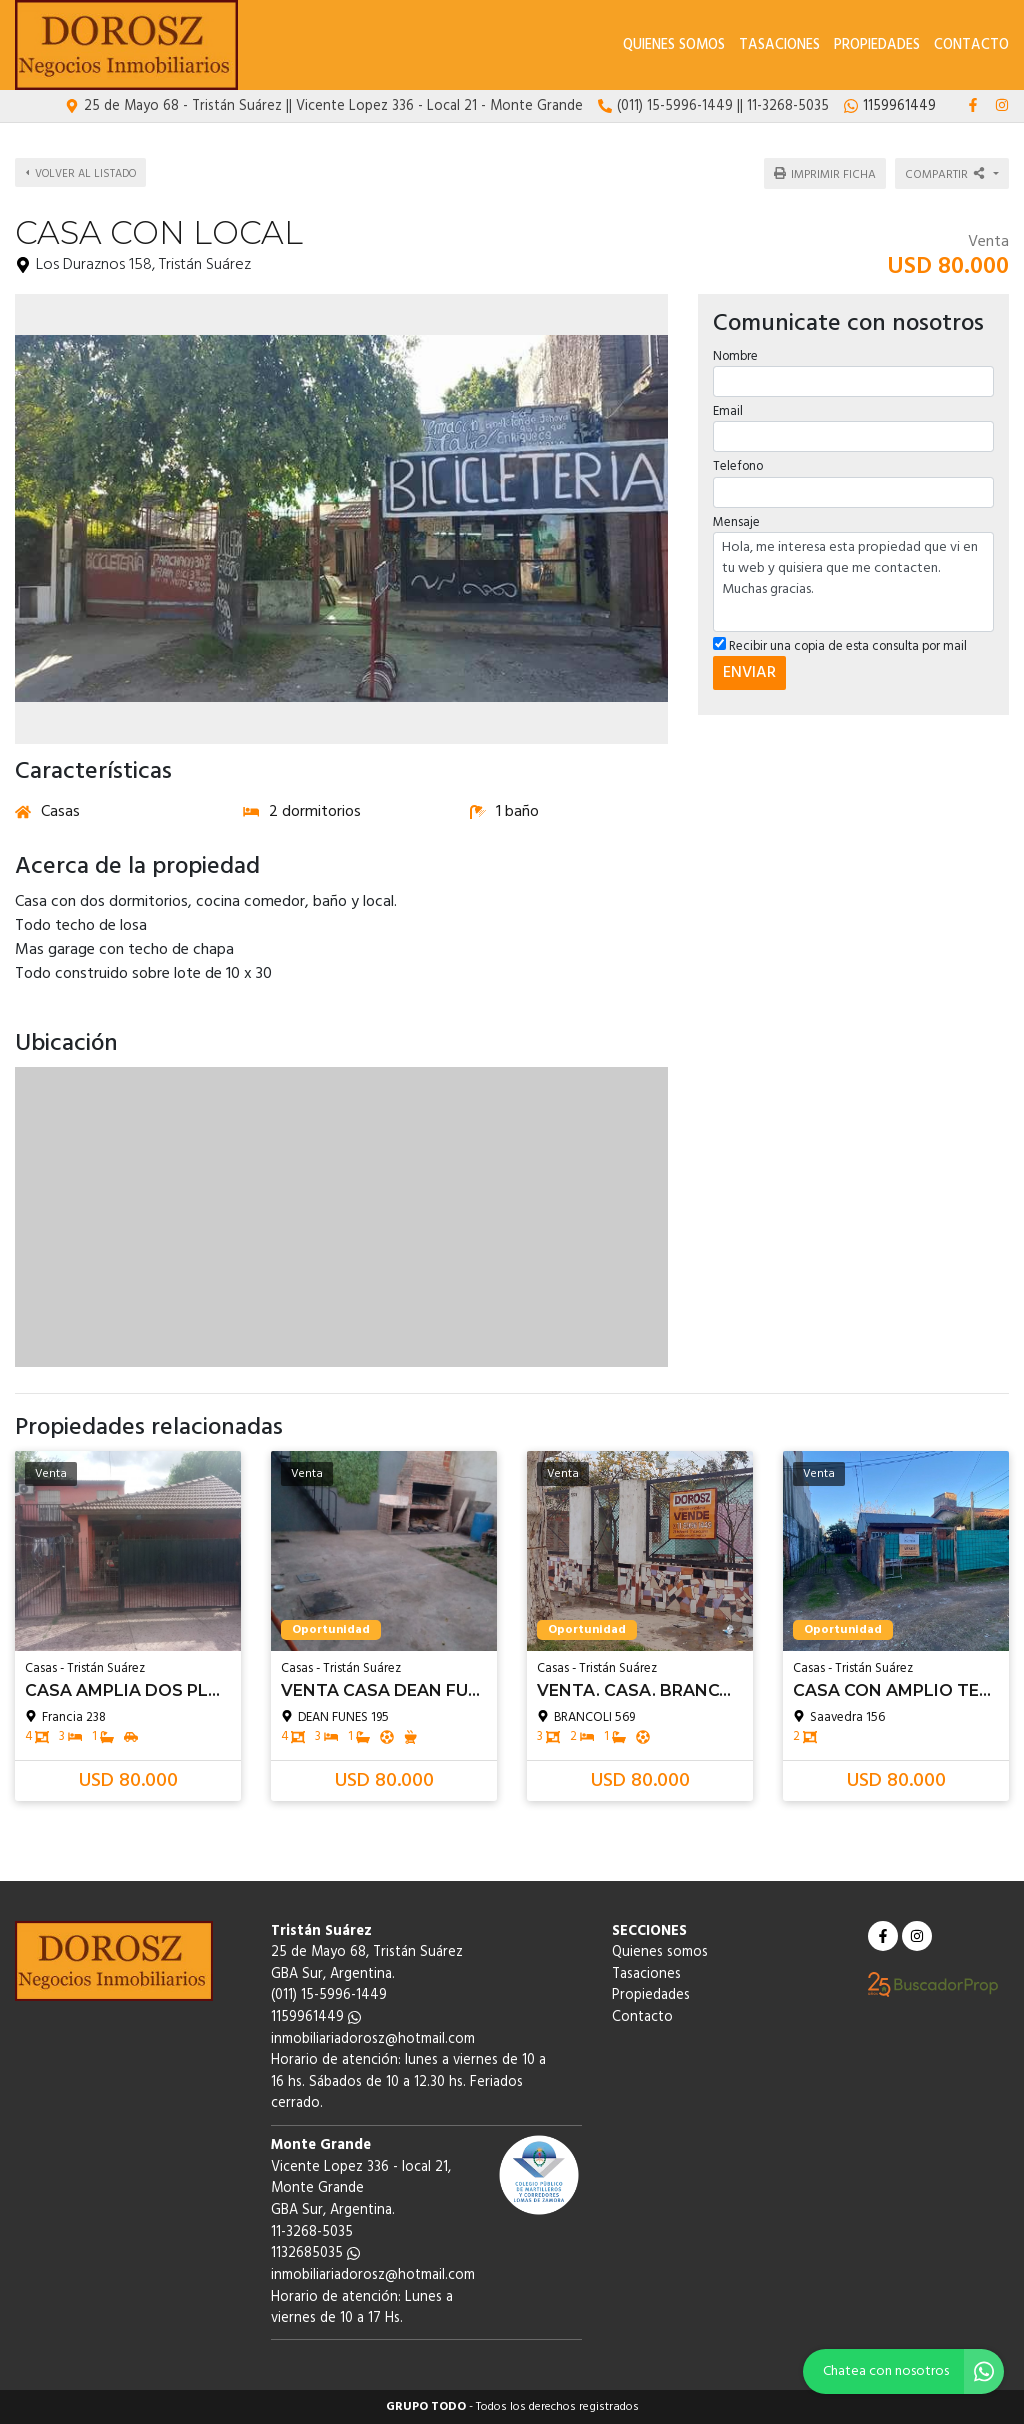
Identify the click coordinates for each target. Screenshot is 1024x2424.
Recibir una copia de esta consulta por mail (840, 643)
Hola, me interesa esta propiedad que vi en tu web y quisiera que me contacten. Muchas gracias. (853, 579)
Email (728, 409)
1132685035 (315, 2253)
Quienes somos (674, 45)
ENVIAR (749, 671)
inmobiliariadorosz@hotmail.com (373, 2039)
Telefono (738, 464)
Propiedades (877, 45)
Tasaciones (779, 45)
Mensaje (736, 519)
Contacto (971, 45)
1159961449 (316, 2017)
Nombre (735, 354)
